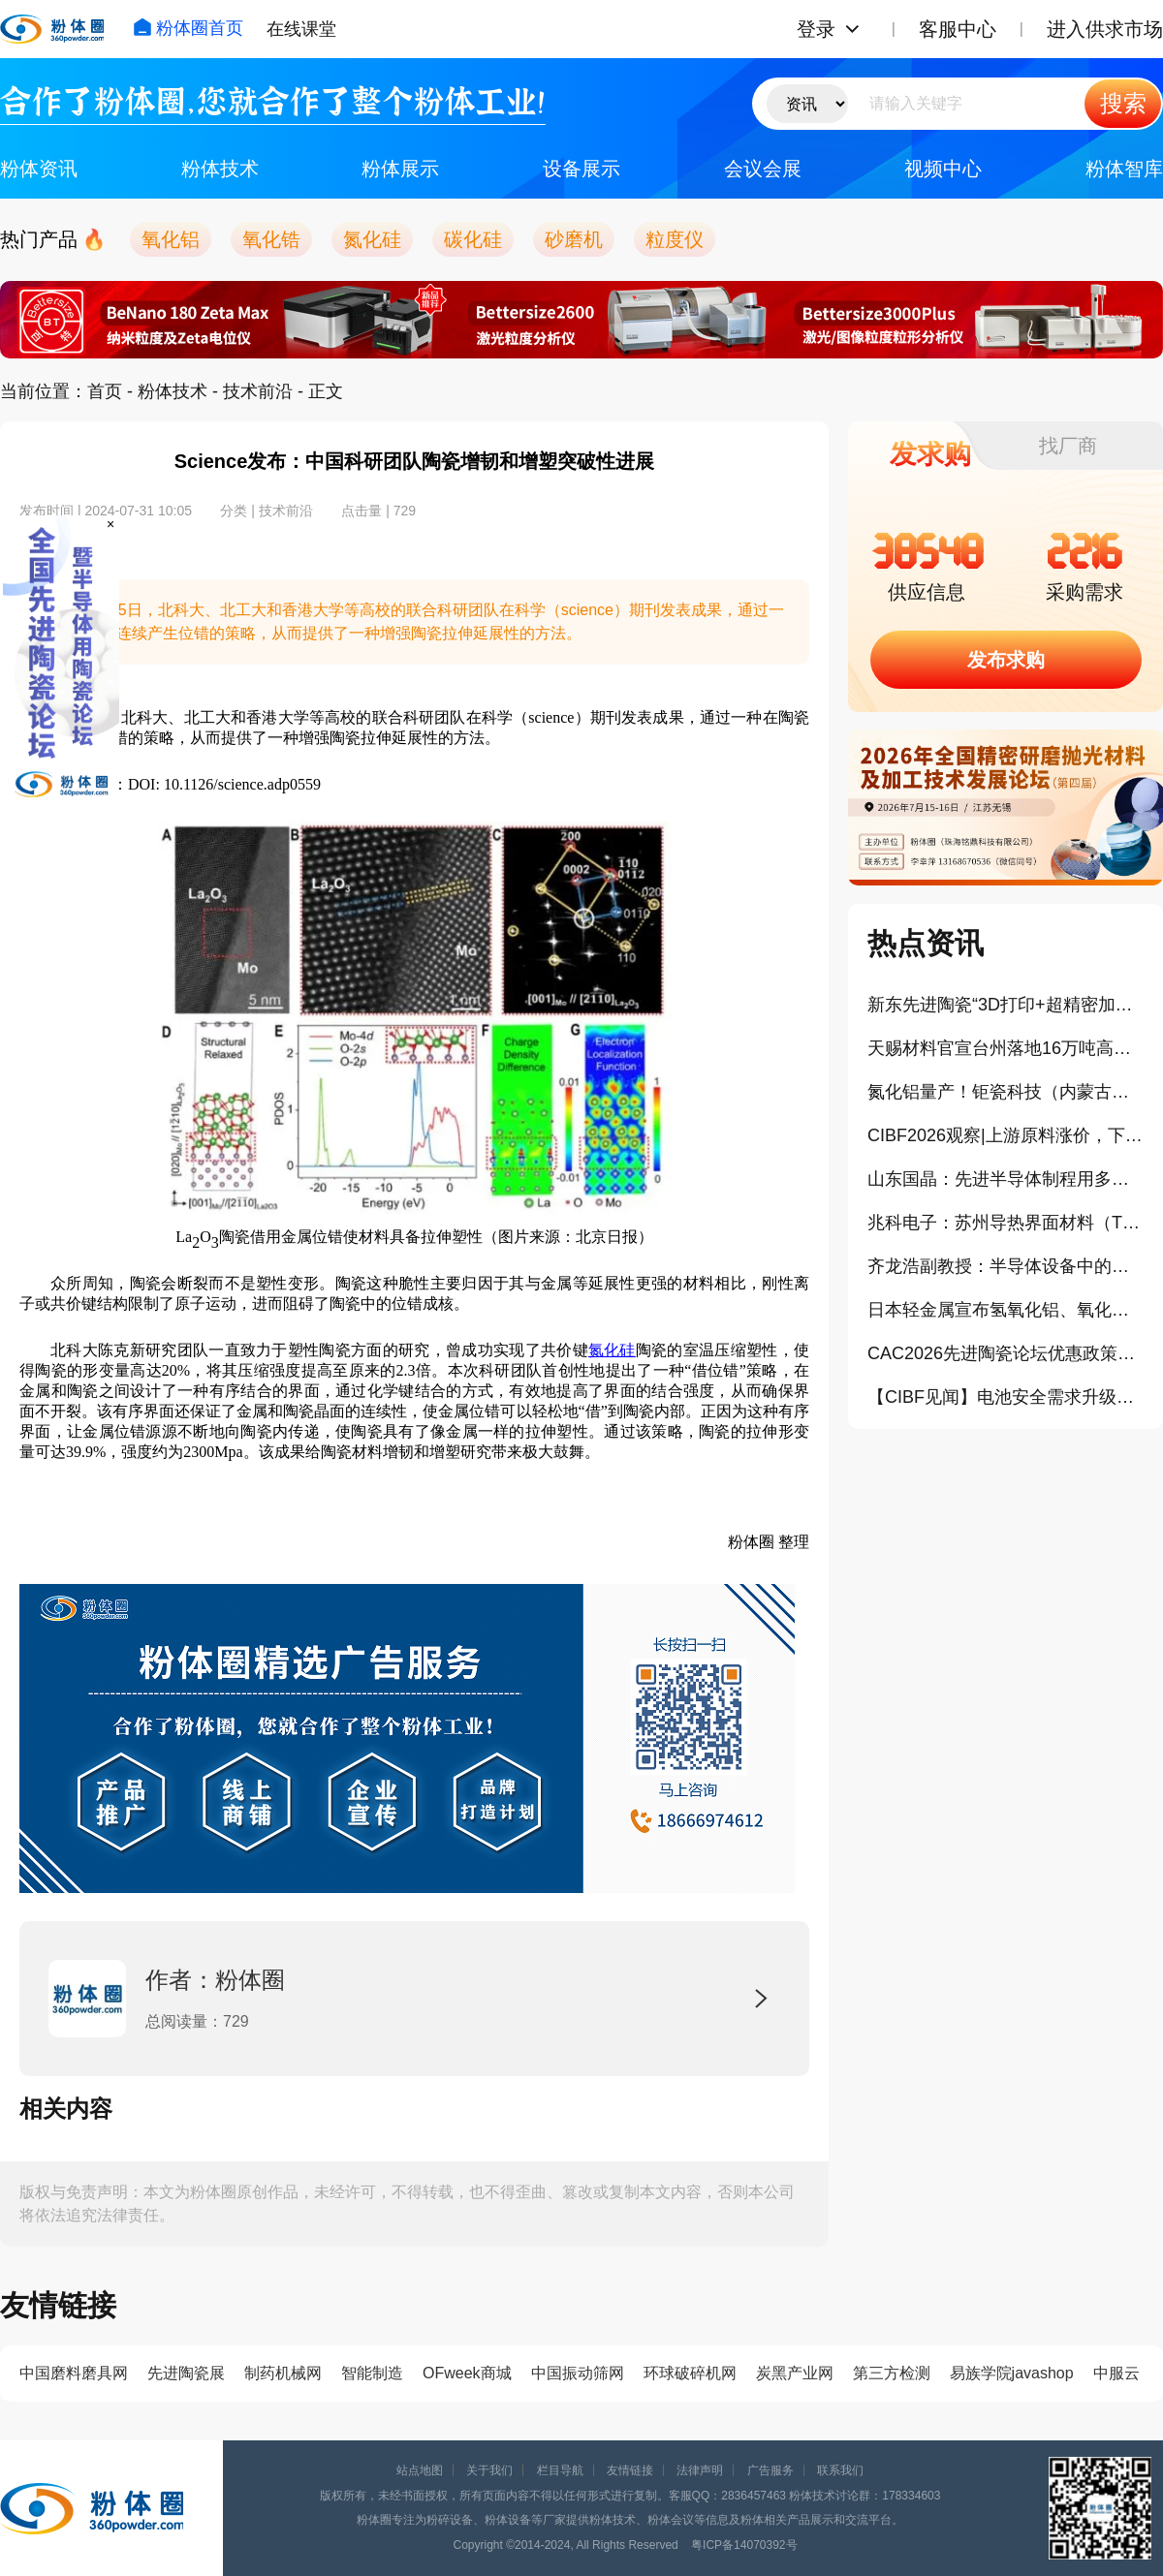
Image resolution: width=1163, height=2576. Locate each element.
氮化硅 (372, 239)
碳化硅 (473, 239)
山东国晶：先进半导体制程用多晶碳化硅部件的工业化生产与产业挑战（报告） (1005, 1179)
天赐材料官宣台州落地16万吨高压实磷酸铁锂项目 (1005, 1048)
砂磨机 (574, 239)
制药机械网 (283, 2373)
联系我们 (840, 2470)
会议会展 (763, 168)
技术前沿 (258, 391)
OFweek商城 (467, 2373)
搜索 (1123, 103)
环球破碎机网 (690, 2373)
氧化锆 (271, 239)
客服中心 (957, 29)
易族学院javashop (1012, 2373)
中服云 (1116, 2373)
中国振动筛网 (577, 2373)
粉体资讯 (39, 168)
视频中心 (943, 168)
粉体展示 (400, 168)
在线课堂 (301, 29)
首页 (104, 391)
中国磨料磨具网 (73, 2373)
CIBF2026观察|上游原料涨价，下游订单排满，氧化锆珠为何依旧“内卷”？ (1005, 1135)
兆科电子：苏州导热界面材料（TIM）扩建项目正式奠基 (1005, 1222)
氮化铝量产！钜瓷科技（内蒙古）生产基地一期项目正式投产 (1005, 1092)
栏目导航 (560, 2470)
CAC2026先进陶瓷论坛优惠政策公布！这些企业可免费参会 (1005, 1353)
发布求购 (1006, 659)
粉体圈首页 (188, 28)
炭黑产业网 (794, 2373)
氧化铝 (170, 239)
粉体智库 (1124, 168)
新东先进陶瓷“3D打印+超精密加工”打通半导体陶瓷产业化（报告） (1005, 1004)
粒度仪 (674, 239)
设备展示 (581, 168)
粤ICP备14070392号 (744, 2545)
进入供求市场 (1105, 29)
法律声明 (699, 2470)
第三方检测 (891, 2373)
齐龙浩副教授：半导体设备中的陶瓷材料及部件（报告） (1005, 1266)
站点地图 (419, 2470)
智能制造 (372, 2373)
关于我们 (489, 2470)
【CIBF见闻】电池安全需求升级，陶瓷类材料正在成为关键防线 (1005, 1397)
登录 (816, 29)
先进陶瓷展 (186, 2373)
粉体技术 (220, 168)
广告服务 (770, 2470)
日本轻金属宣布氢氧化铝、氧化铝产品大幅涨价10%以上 (1005, 1309)
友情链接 (630, 2470)
